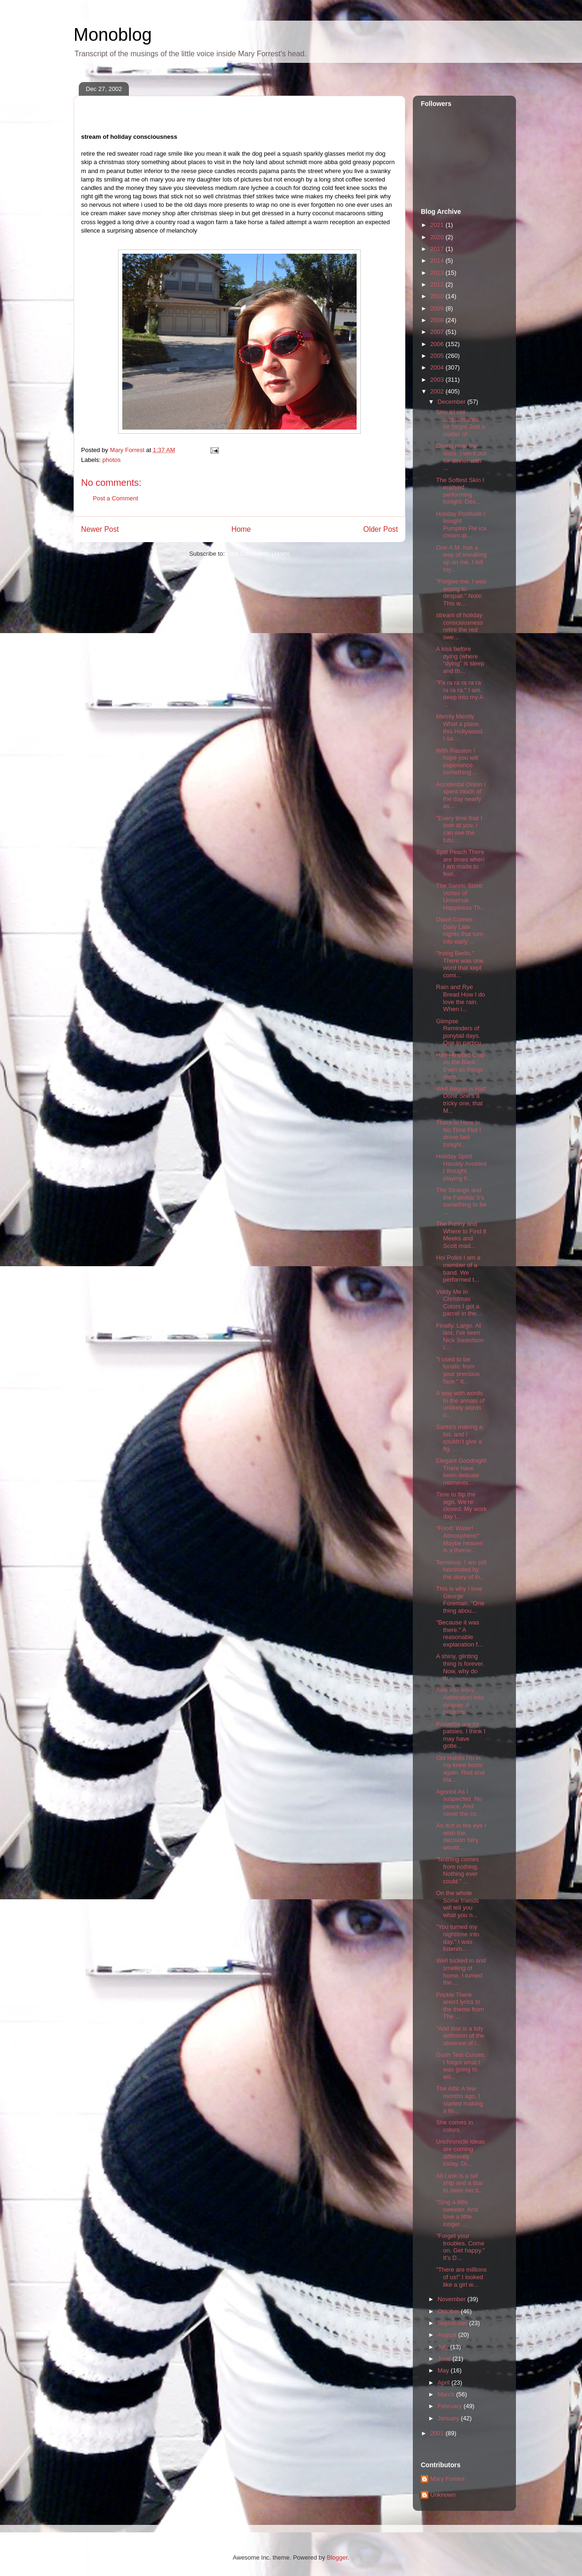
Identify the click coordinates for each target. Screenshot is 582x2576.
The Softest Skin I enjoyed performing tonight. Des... (460, 491)
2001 (438, 2433)
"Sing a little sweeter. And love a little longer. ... (457, 2213)
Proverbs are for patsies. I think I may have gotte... (460, 1735)
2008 (438, 320)
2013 (438, 272)
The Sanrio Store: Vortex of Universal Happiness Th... (460, 896)
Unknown (442, 2494)
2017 (438, 248)
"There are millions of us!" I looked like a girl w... (461, 2277)
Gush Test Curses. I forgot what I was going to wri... (461, 2065)
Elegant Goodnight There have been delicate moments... (461, 1471)
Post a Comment (115, 498)
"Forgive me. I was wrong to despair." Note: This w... (461, 592)
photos (112, 459)
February (451, 2406)
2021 (438, 224)
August (448, 2334)
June (445, 2358)
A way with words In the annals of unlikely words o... (460, 1404)
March (447, 2394)
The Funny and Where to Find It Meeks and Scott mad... (461, 1234)
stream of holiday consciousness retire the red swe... (459, 626)
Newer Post (100, 529)
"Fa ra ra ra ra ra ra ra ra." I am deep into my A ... (459, 693)
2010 (438, 296)
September (453, 2323)
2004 (438, 367)
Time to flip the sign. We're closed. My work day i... (461, 1505)
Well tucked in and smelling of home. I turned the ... (460, 1971)
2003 (438, 379)
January (449, 2418)
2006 (438, 343)
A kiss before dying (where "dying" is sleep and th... (460, 659)
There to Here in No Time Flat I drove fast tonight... (458, 1133)
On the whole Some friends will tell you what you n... (457, 1904)
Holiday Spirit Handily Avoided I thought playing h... (461, 1167)
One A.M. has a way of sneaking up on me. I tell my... (461, 558)
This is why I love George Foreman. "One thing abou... (460, 1599)
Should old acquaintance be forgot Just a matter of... (460, 423)
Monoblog (113, 35)
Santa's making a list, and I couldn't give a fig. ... (459, 1437)
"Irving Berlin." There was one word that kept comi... (459, 964)
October (449, 2311)
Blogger (337, 2557)
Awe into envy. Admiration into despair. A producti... (460, 1700)
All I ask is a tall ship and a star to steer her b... (460, 2183)
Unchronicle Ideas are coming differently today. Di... (460, 2152)
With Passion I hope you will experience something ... (457, 761)
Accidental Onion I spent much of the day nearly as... (460, 795)
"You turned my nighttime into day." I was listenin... (457, 1937)
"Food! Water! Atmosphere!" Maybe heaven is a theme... (459, 1539)
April (445, 2382)
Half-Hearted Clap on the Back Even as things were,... (460, 1065)
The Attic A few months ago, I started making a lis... (459, 2099)
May (444, 2370)
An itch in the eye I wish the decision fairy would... (461, 1836)
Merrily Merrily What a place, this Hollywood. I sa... (460, 727)
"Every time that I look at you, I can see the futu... (459, 829)
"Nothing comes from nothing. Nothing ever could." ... (457, 1870)
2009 (438, 308)
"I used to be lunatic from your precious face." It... (457, 1370)
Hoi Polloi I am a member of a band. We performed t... (458, 1268)
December (453, 401)
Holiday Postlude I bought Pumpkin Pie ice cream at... (461, 524)
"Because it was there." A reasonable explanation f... (459, 1633)
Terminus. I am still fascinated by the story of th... (461, 1569)
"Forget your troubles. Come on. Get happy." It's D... (460, 2246)
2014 (438, 260)
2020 (438, 237)
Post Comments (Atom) (258, 553)
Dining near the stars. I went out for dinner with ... (461, 456)
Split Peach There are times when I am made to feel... (460, 862)
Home (241, 529)
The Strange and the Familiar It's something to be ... (461, 1201)
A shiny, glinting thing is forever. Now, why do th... (460, 1667)
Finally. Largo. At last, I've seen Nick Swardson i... (460, 1336)
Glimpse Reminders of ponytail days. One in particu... (461, 1032)
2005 (438, 355)
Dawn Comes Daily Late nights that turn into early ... (459, 930)
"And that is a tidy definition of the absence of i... (460, 2036)
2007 (438, 331)
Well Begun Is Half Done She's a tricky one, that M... (461, 1099)
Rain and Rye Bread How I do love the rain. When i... (460, 997)
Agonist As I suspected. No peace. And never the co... (459, 1802)
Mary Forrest (447, 2478)
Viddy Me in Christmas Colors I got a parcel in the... (458, 1302)
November (453, 2299)
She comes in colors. (454, 2126)
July (444, 2346)
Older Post (380, 529)
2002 (438, 391)
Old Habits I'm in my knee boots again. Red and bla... (460, 1768)
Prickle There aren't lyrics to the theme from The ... (460, 2005)
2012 (438, 284)
